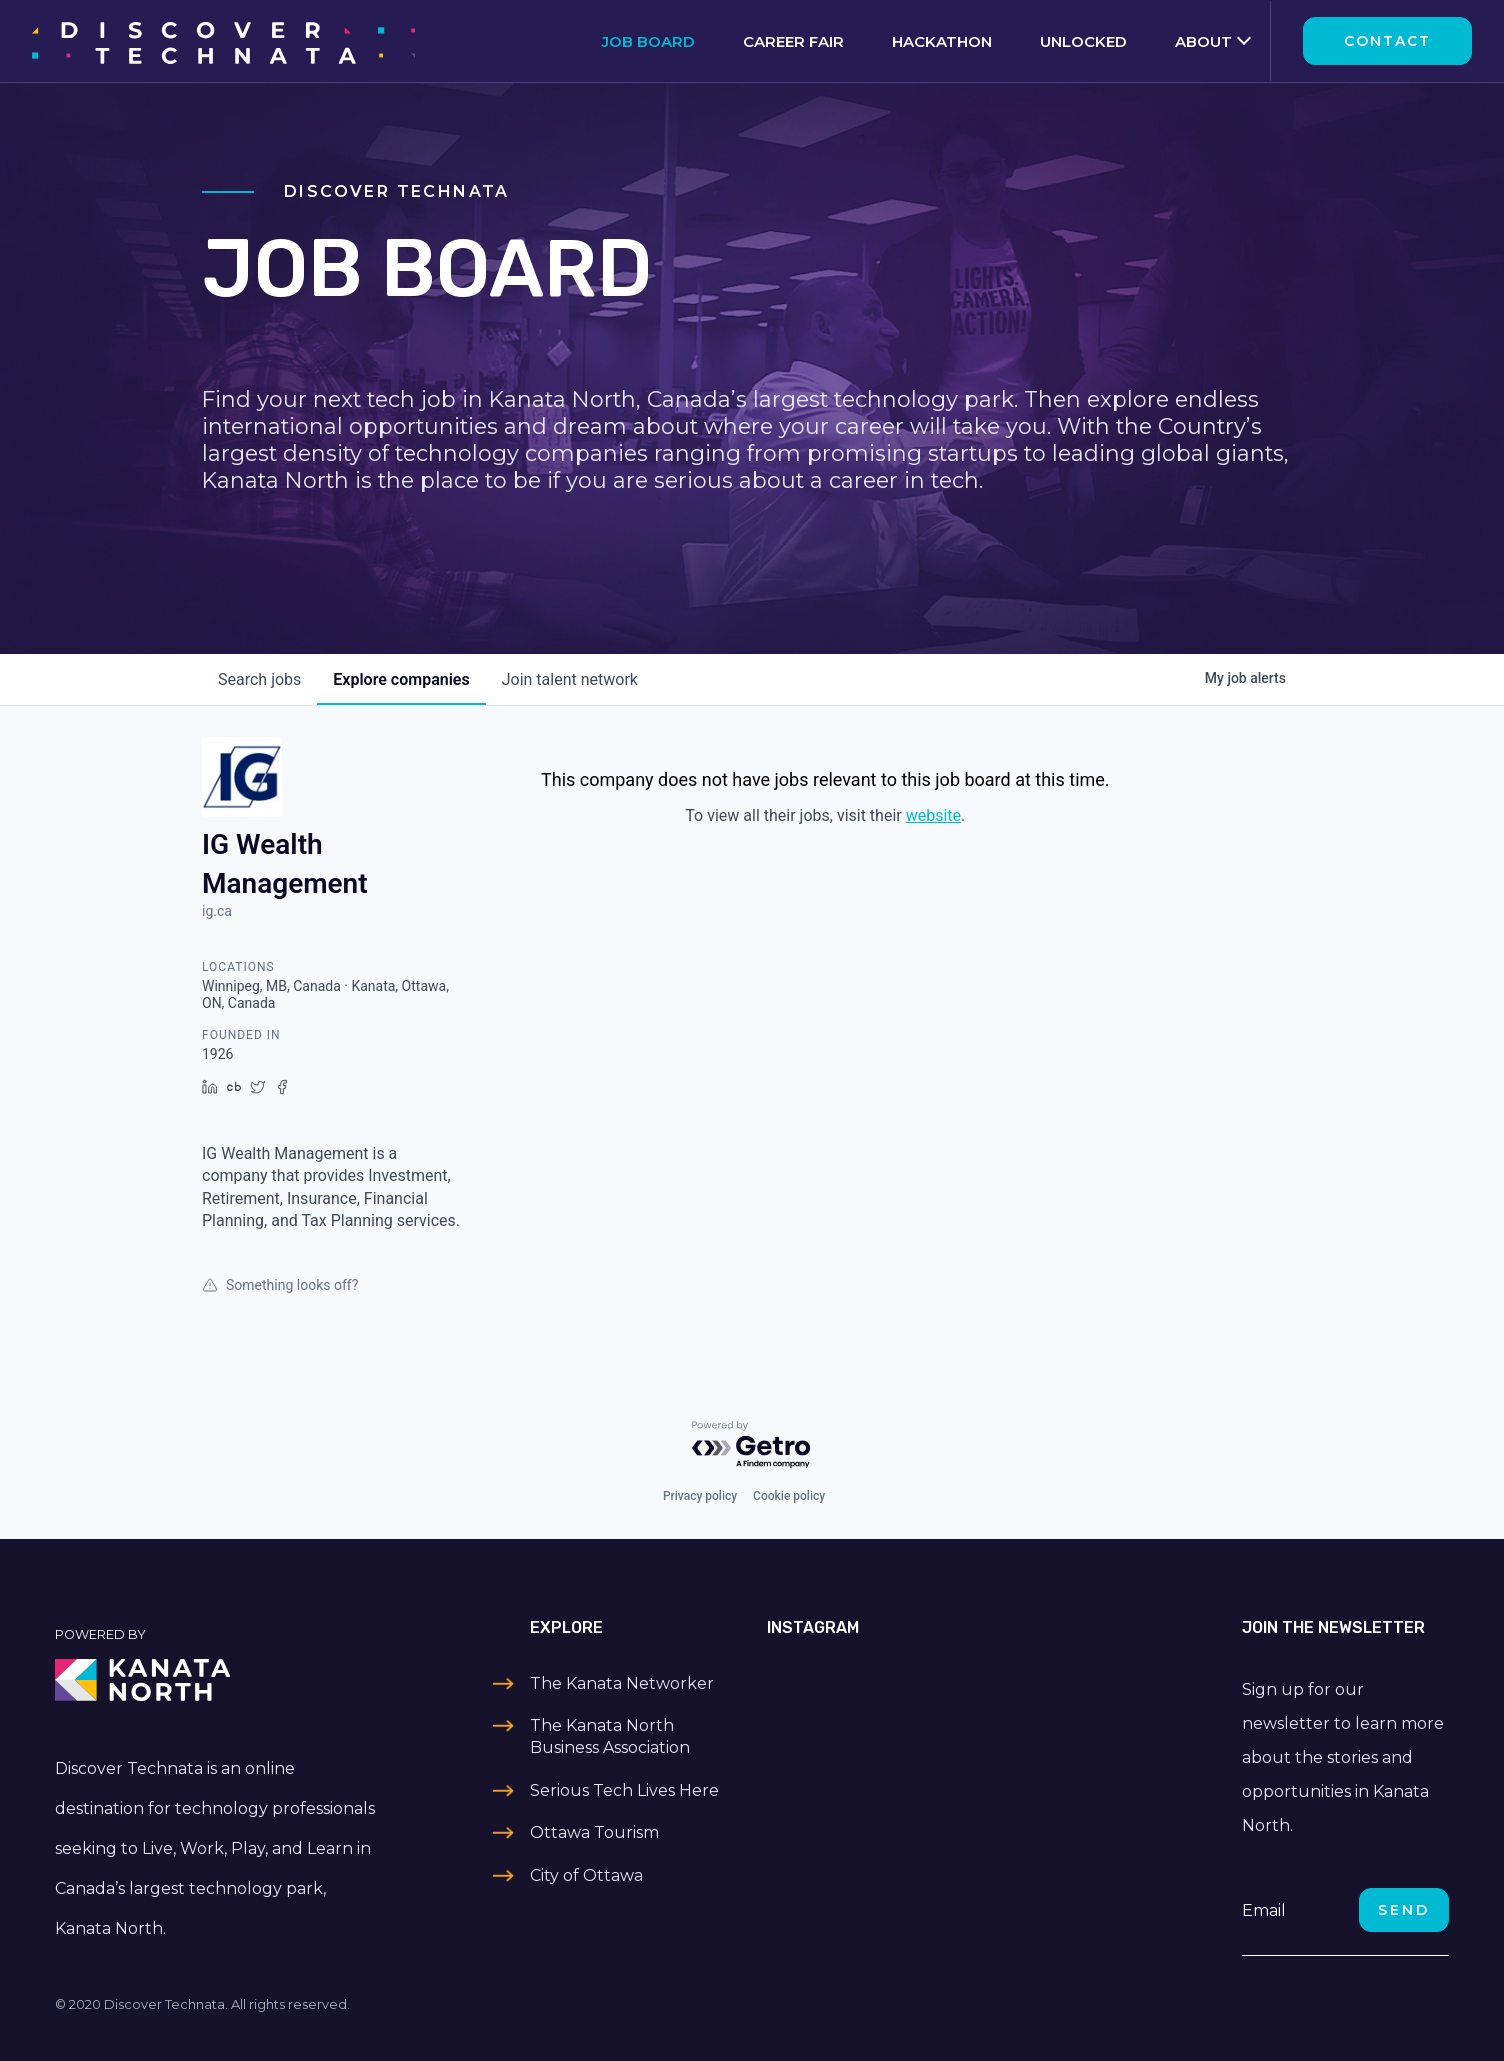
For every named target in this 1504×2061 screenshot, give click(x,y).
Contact (1387, 41)
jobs (259, 679)
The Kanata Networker (622, 1683)
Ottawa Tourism (594, 1832)
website (933, 815)
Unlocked (1083, 41)
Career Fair (793, 41)
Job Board (648, 41)
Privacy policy (700, 1496)
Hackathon (942, 41)
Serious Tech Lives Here (624, 1790)
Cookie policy (789, 1496)
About (1203, 41)
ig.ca (217, 911)
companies (401, 679)
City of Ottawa (586, 1875)
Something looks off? (280, 1285)
